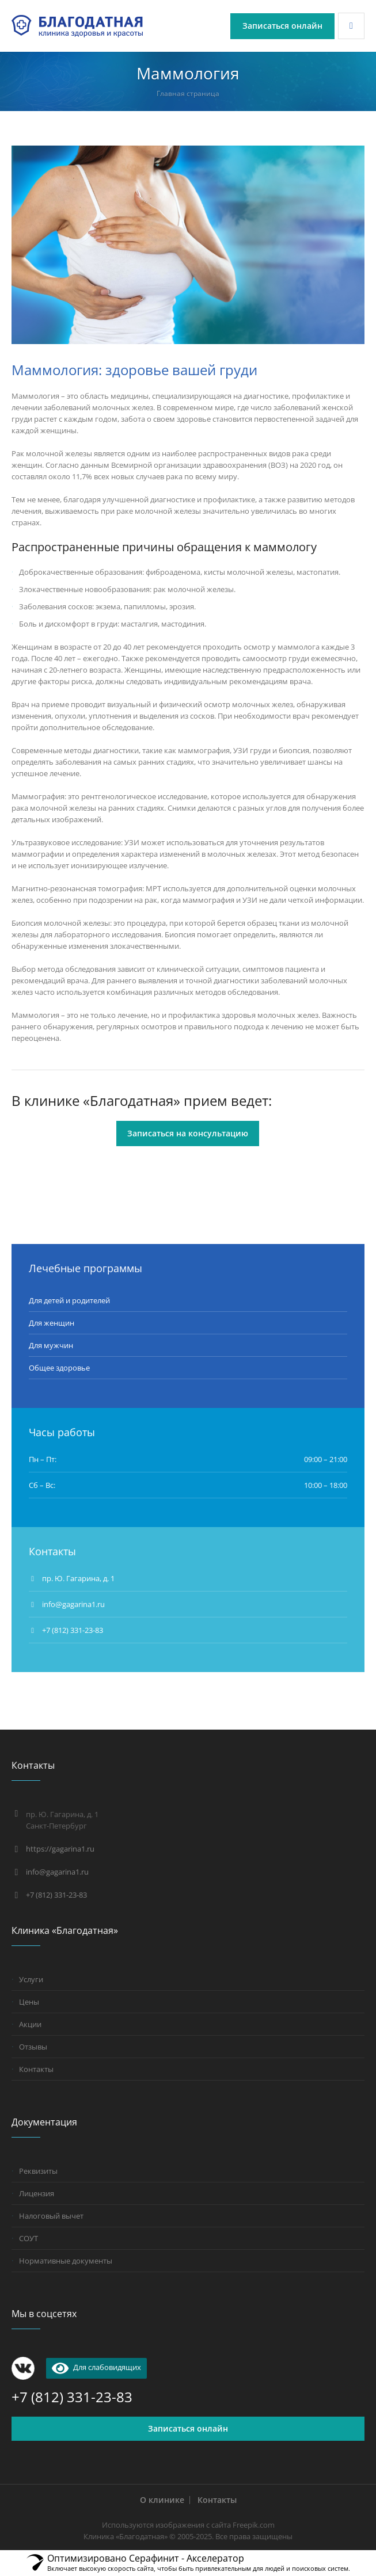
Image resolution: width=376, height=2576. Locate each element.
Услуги (31, 1979)
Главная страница (188, 93)
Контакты (36, 2069)
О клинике (162, 2499)
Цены (29, 2002)
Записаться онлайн (188, 2428)
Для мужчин (51, 1345)
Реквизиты (38, 2171)
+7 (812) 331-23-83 (72, 1630)
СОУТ (28, 2238)
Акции (30, 2024)
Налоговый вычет (51, 2216)
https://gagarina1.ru (60, 1849)
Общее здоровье (59, 1368)
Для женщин (51, 1323)
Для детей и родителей (69, 1300)
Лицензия (36, 2193)
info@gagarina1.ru (57, 1872)
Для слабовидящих (96, 2367)
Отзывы (33, 2046)
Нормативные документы (65, 2261)
